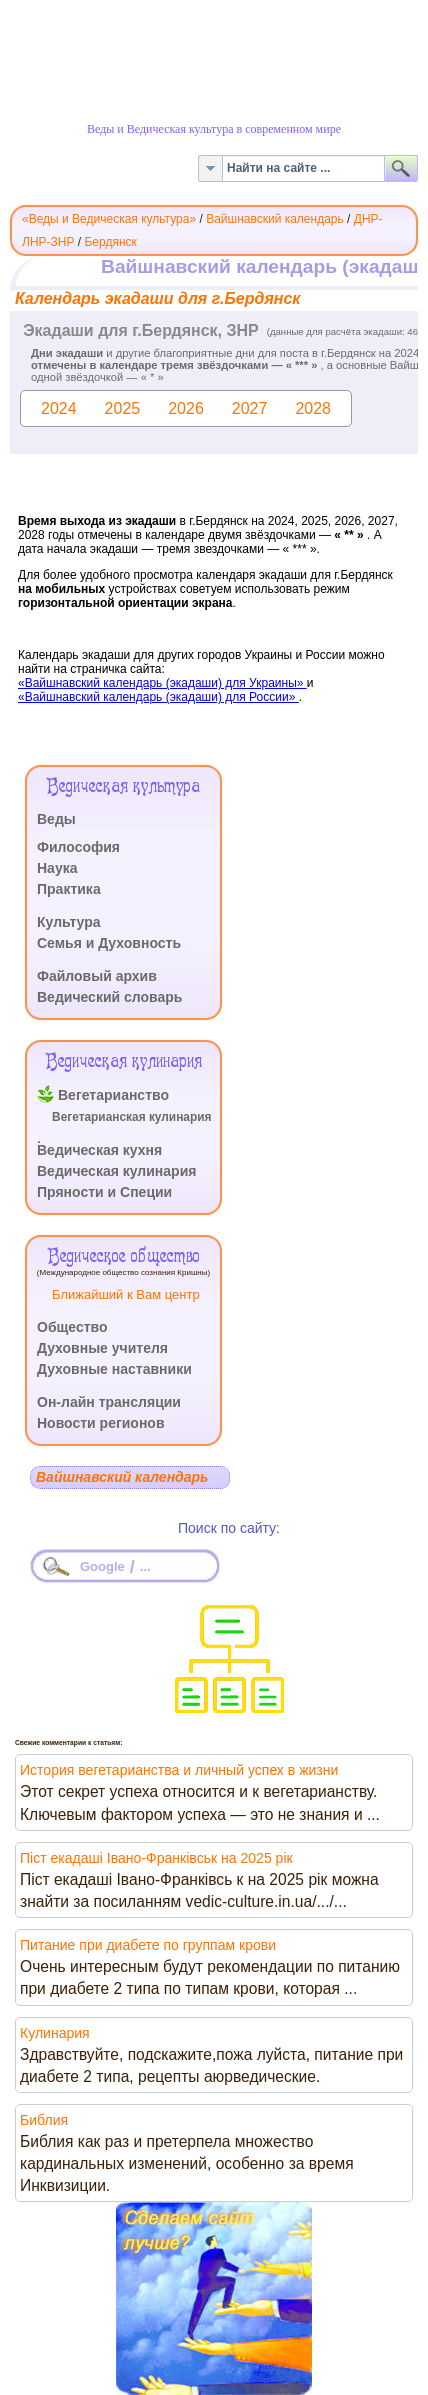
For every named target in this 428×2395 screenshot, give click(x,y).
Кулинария (55, 2033)
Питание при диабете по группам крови (148, 1945)
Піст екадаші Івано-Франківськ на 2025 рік (156, 1858)
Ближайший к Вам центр (126, 1294)
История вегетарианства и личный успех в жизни (179, 1770)
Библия (44, 2120)
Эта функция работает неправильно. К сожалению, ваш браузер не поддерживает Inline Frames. (214, 506)
